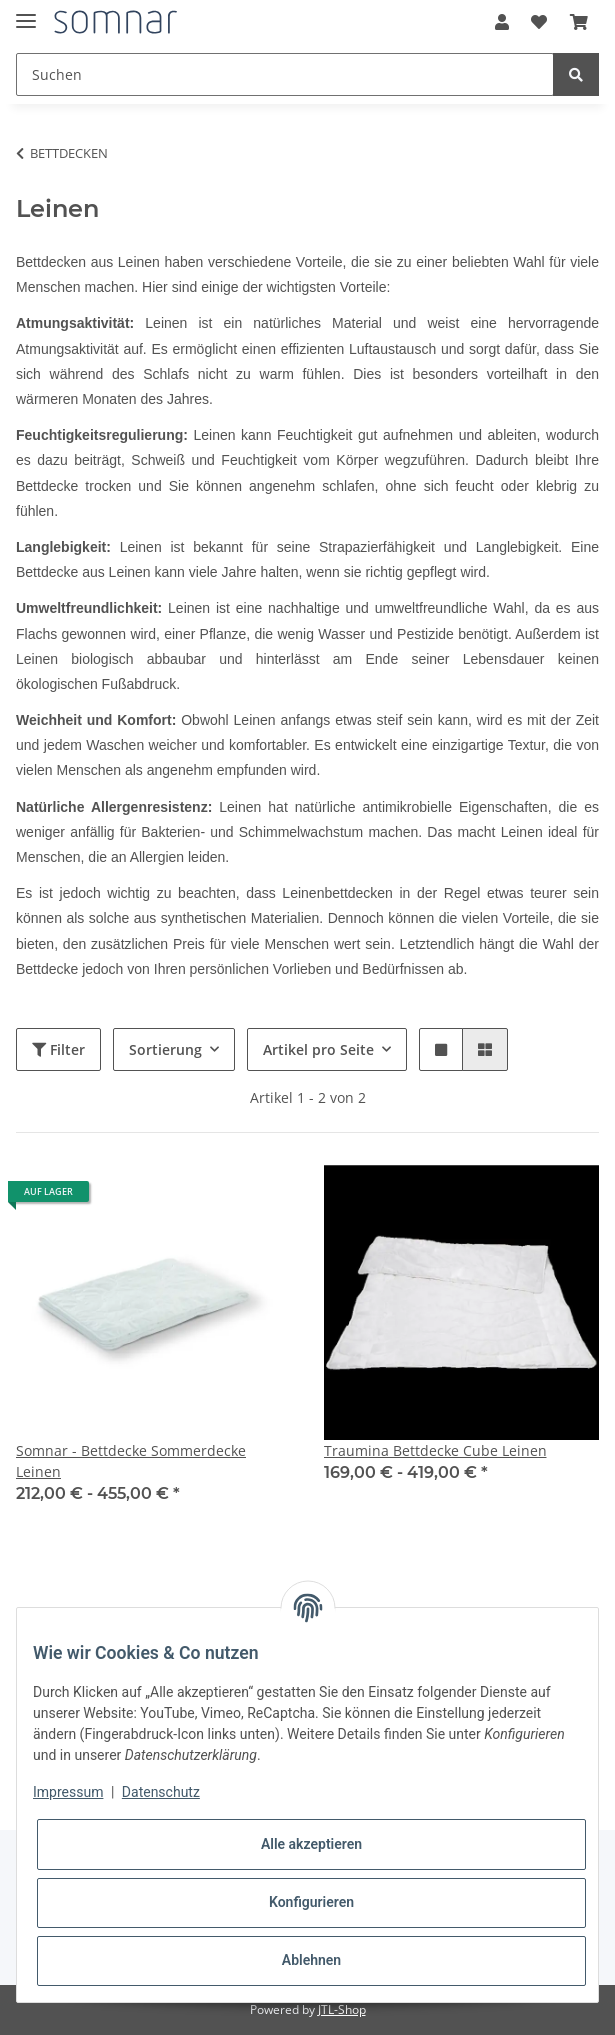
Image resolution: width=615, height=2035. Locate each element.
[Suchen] (285, 74)
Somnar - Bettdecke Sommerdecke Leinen (131, 1461)
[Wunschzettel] (539, 22)
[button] (502, 22)
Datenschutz (161, 1792)
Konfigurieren (311, 1902)
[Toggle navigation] (26, 12)
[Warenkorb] (579, 22)
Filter (58, 1049)
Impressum (68, 1792)
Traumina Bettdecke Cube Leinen (435, 1450)
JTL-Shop (342, 2009)
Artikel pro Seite (318, 1049)
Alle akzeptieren (311, 1844)
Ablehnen (311, 1960)
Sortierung (165, 1049)
